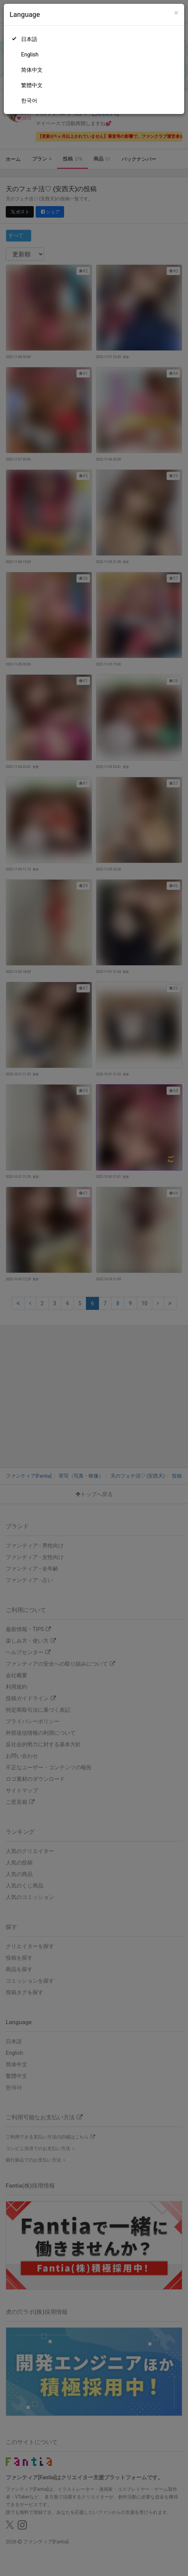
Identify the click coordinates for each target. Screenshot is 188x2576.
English (29, 54)
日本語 (29, 39)
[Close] (176, 13)
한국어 (29, 100)
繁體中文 (32, 85)
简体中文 (32, 70)
